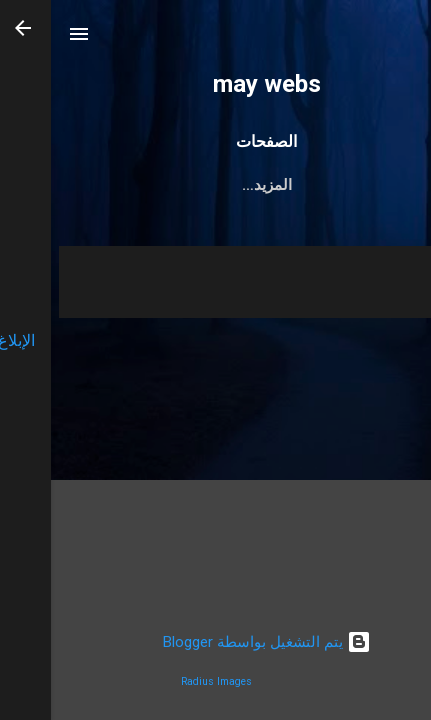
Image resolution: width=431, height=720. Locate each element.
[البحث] (403, 40)
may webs (216, 84)
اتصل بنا (364, 185)
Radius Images (165, 681)
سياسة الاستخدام (248, 185)
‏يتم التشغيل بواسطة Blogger (216, 642)
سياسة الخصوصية (100, 185)
